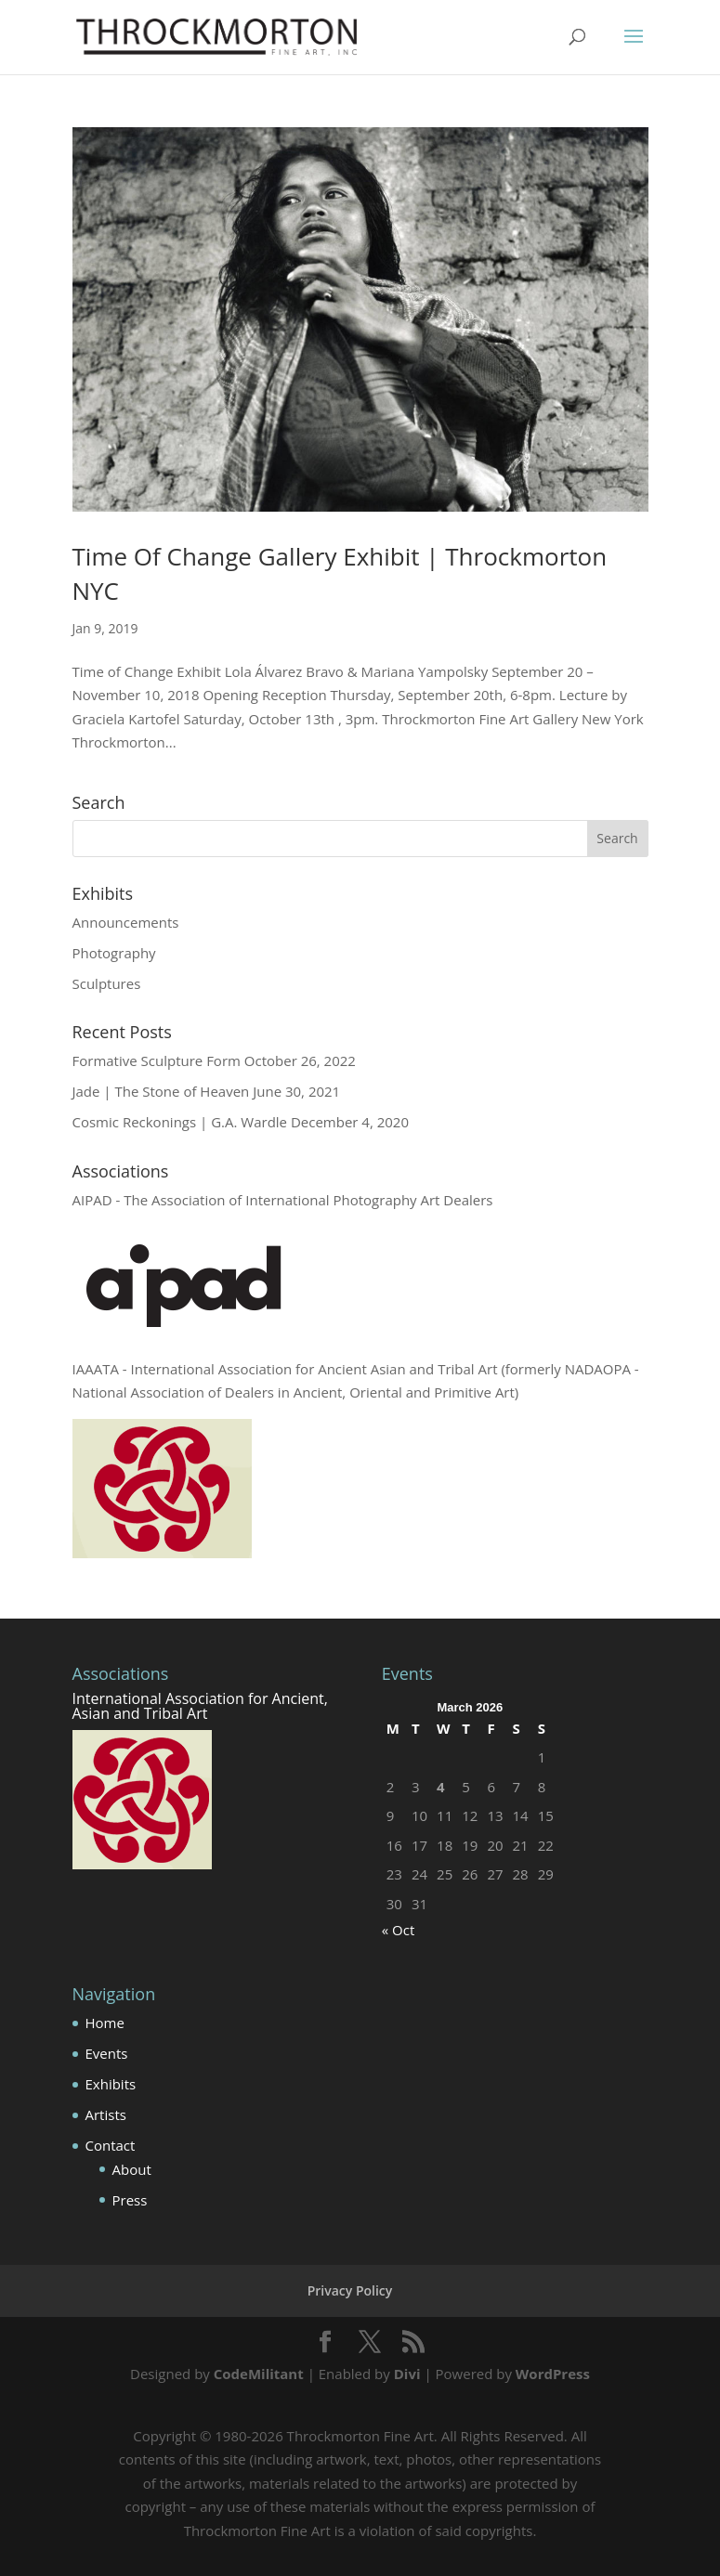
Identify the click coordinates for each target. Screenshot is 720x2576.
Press (130, 2200)
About (131, 2169)
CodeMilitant (259, 2373)
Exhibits (111, 2084)
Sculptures (106, 983)
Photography (114, 952)
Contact (110, 2145)
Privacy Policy (350, 2290)
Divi (407, 2373)
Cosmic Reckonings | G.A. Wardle (180, 1121)
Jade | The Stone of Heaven (161, 1091)
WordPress (553, 2373)
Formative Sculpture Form (156, 1060)
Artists (105, 2114)
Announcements (125, 922)
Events (106, 2053)
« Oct (398, 1929)
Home (104, 2022)
